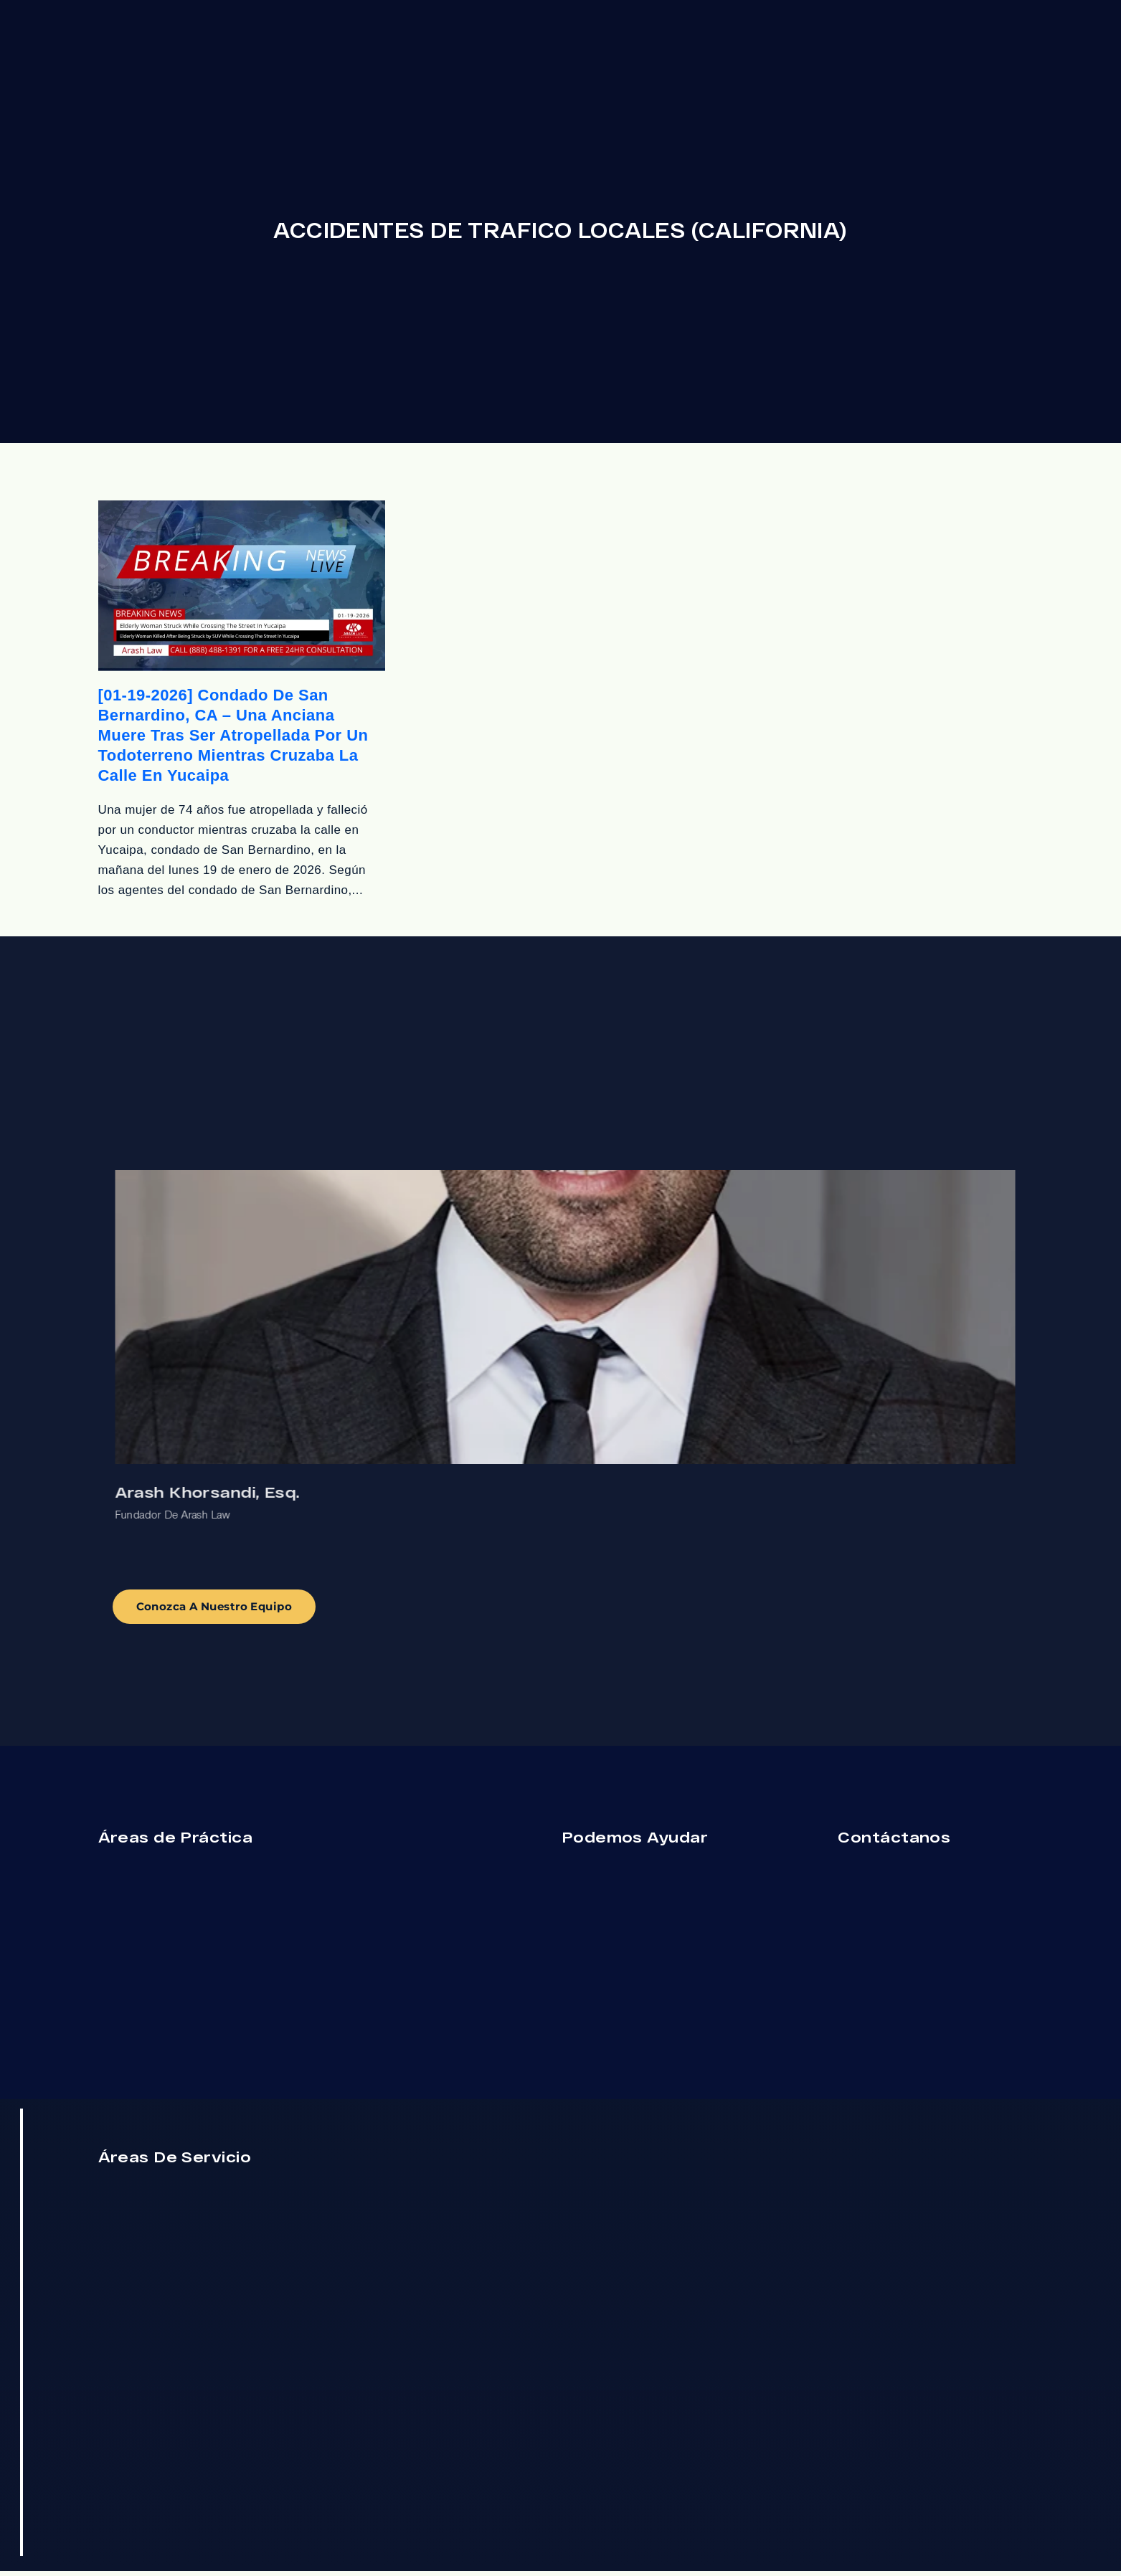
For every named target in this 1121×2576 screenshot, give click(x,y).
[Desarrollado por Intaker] (180, 2546)
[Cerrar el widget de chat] (253, 2117)
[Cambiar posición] (223, 2117)
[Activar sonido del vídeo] (47, 2117)
